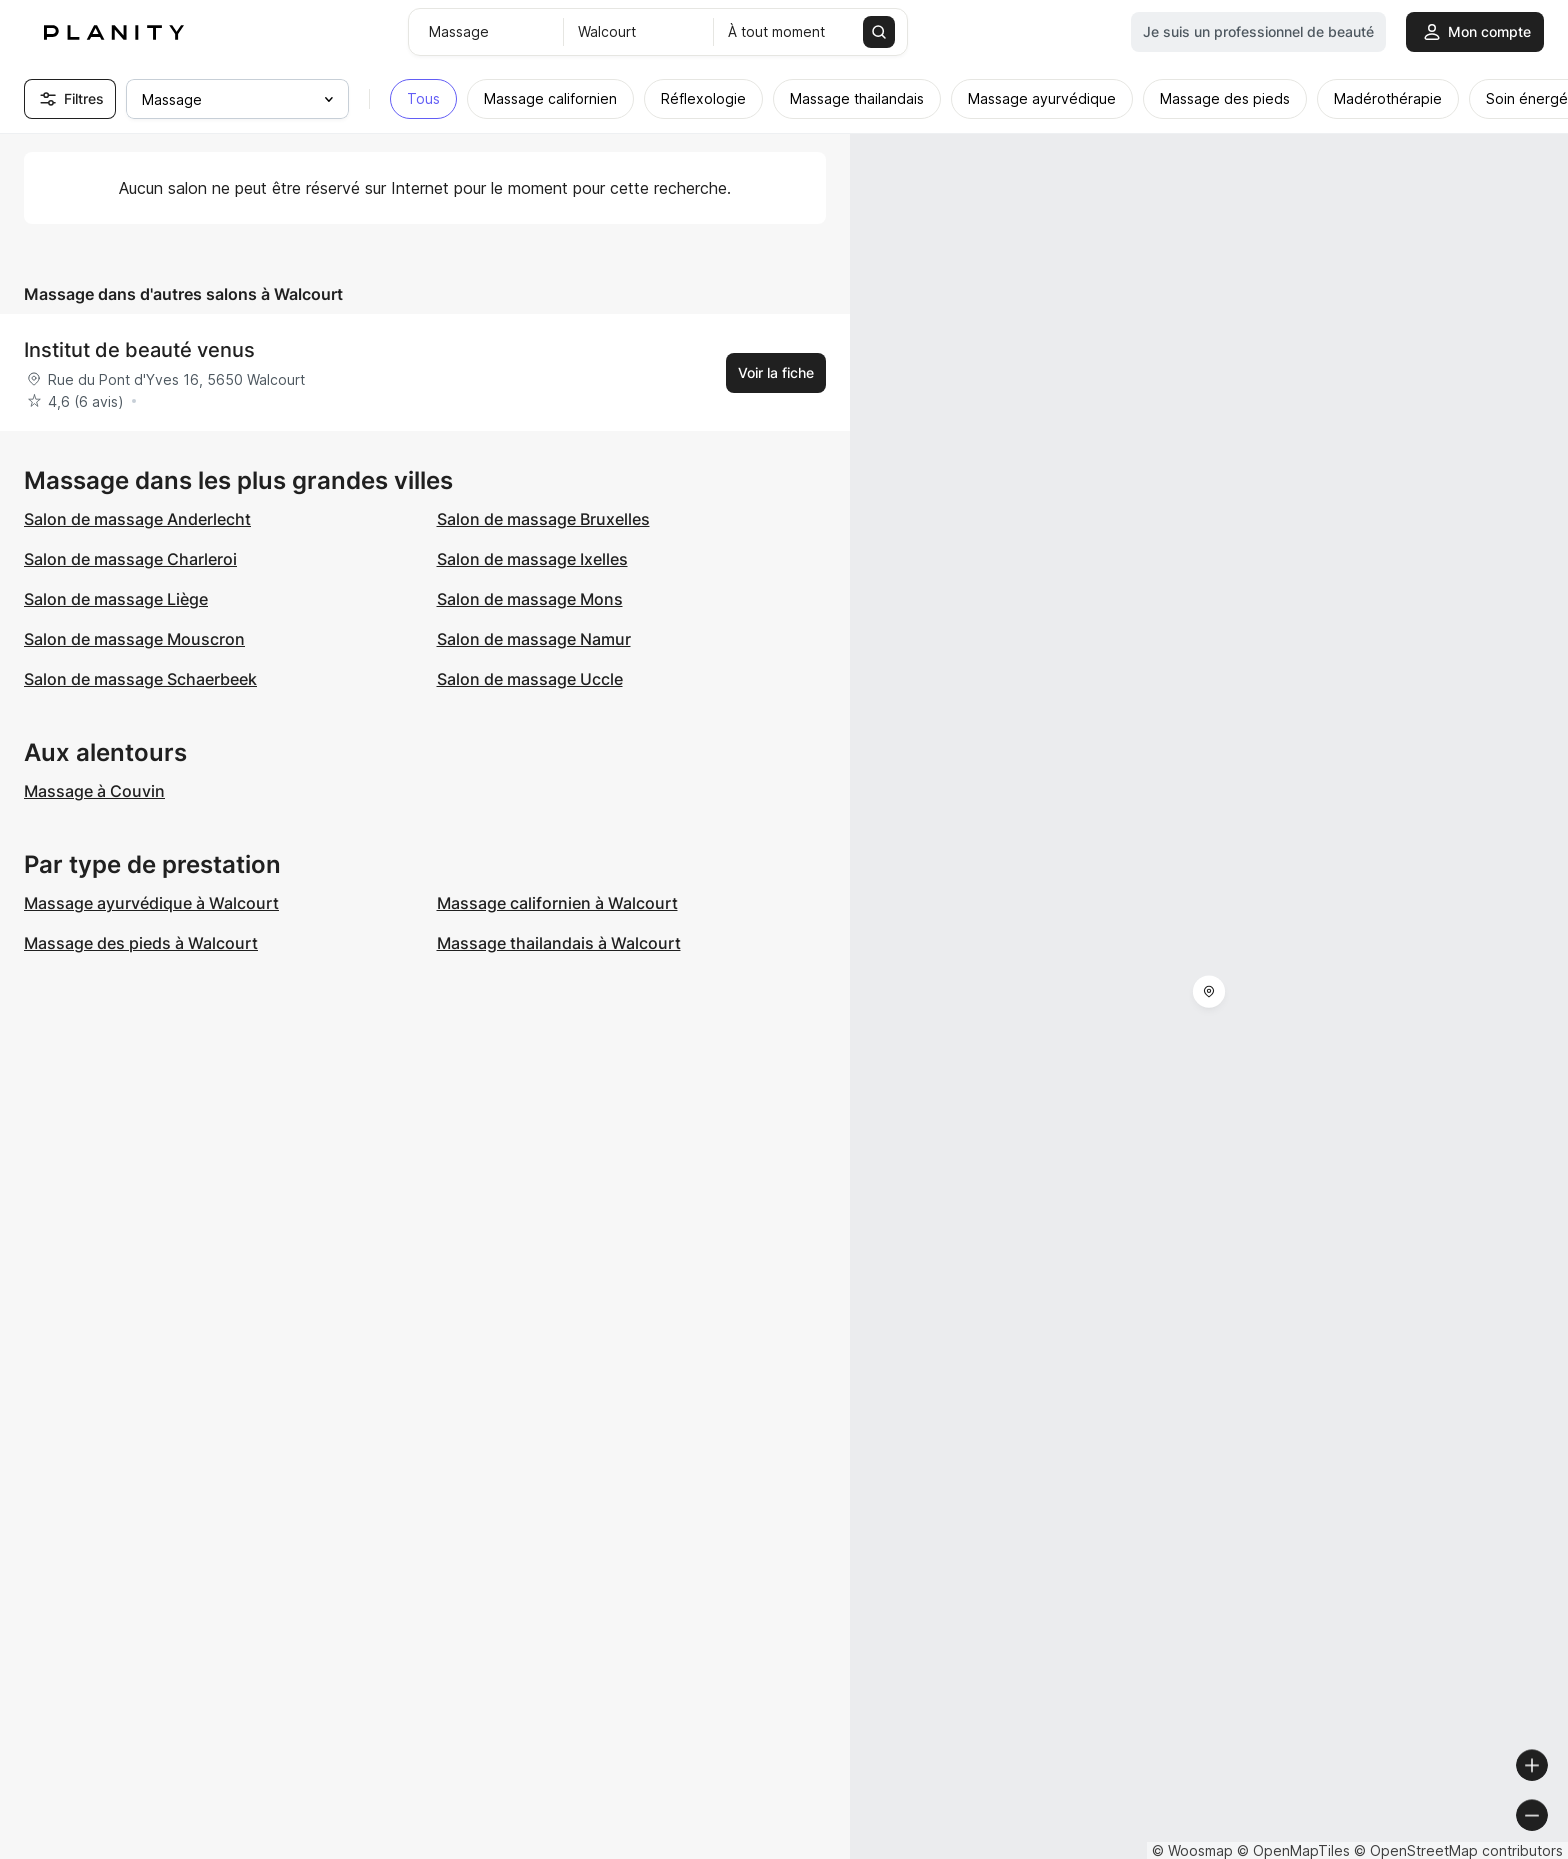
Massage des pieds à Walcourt (141, 943)
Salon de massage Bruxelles (543, 519)
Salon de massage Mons (530, 599)
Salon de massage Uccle (530, 679)
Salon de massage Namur (534, 639)
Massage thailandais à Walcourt (559, 943)
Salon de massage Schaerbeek (140, 679)
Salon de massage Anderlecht (137, 519)
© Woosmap (1192, 1850)
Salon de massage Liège (116, 599)
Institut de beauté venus (139, 350)
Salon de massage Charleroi (130, 559)
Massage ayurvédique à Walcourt (151, 903)
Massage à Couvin (94, 791)
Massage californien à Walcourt (557, 903)
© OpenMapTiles (1293, 1850)
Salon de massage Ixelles (532, 559)
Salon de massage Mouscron (134, 639)
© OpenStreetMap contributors (1458, 1850)
